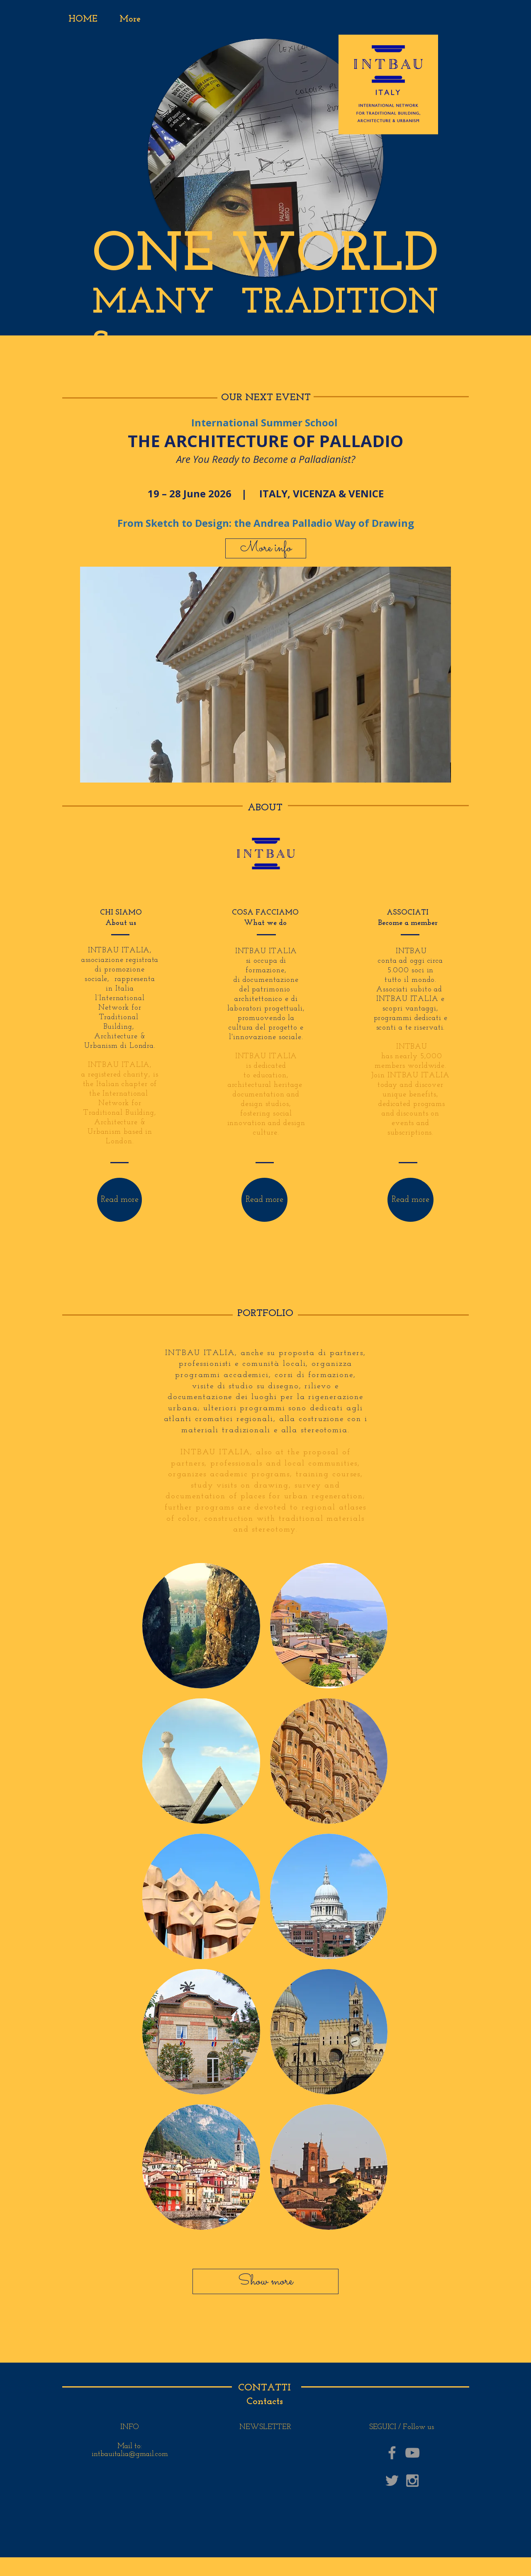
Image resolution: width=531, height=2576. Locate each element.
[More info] (265, 548)
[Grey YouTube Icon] (412, 2452)
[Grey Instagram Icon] (412, 2480)
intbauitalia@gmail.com (130, 2454)
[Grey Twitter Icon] (392, 2480)
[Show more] (265, 2281)
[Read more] (119, 1200)
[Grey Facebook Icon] (392, 2452)
